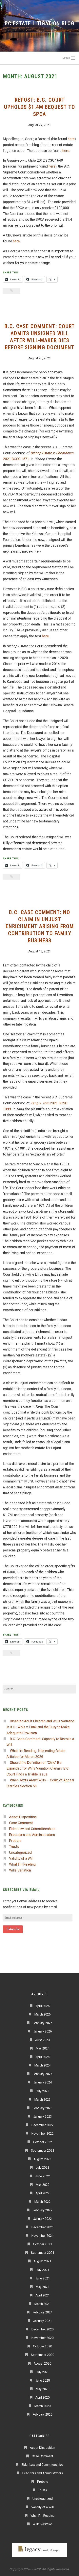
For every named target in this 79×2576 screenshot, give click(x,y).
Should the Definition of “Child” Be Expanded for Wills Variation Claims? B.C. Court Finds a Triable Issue (38, 1768)
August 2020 (42, 2363)
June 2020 (42, 2380)
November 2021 (42, 2236)
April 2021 (42, 2295)
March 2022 (42, 2202)
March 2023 (42, 2099)
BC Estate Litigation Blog (39, 23)
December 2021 (42, 2227)
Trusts (14, 1847)
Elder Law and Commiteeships (32, 1829)
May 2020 (42, 2389)
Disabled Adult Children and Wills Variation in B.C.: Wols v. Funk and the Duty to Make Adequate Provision (40, 1727)
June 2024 (42, 2040)
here (71, 139)
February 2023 (42, 2108)
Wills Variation (20, 1870)
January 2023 (42, 2116)
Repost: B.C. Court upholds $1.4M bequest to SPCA (39, 107)
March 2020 (42, 2406)
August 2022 (42, 2159)
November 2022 (42, 2133)
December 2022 (42, 2125)
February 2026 (42, 2023)
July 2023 (42, 2091)
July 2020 (42, 2372)
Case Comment (21, 1823)
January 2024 (42, 2082)
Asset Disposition (23, 1817)
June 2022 (42, 2176)
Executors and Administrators (32, 1835)
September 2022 (42, 2150)
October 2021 (42, 2244)
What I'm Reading (22, 1864)
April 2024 (42, 2057)
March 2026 (42, 2014)
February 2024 (42, 2074)
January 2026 (42, 2031)
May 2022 (42, 2185)
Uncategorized (20, 1853)
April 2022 (42, 2193)
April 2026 (42, 2006)
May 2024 (42, 2048)
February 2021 (42, 2312)
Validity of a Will (21, 1858)
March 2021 (42, 2304)
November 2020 (42, 2338)
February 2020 (42, 2414)
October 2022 (42, 2142)
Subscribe (13, 1929)
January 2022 (42, 2219)
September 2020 (42, 2355)
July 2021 (42, 2270)
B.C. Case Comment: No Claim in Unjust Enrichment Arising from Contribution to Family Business (40, 926)
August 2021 (42, 2261)
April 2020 (42, 2397)
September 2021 (42, 2253)
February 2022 (42, 2210)
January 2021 (42, 2321)
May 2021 (42, 2287)
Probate (15, 1841)
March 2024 (42, 2065)
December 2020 (42, 2329)
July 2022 (42, 2167)
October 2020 (42, 2346)
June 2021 (42, 2278)
